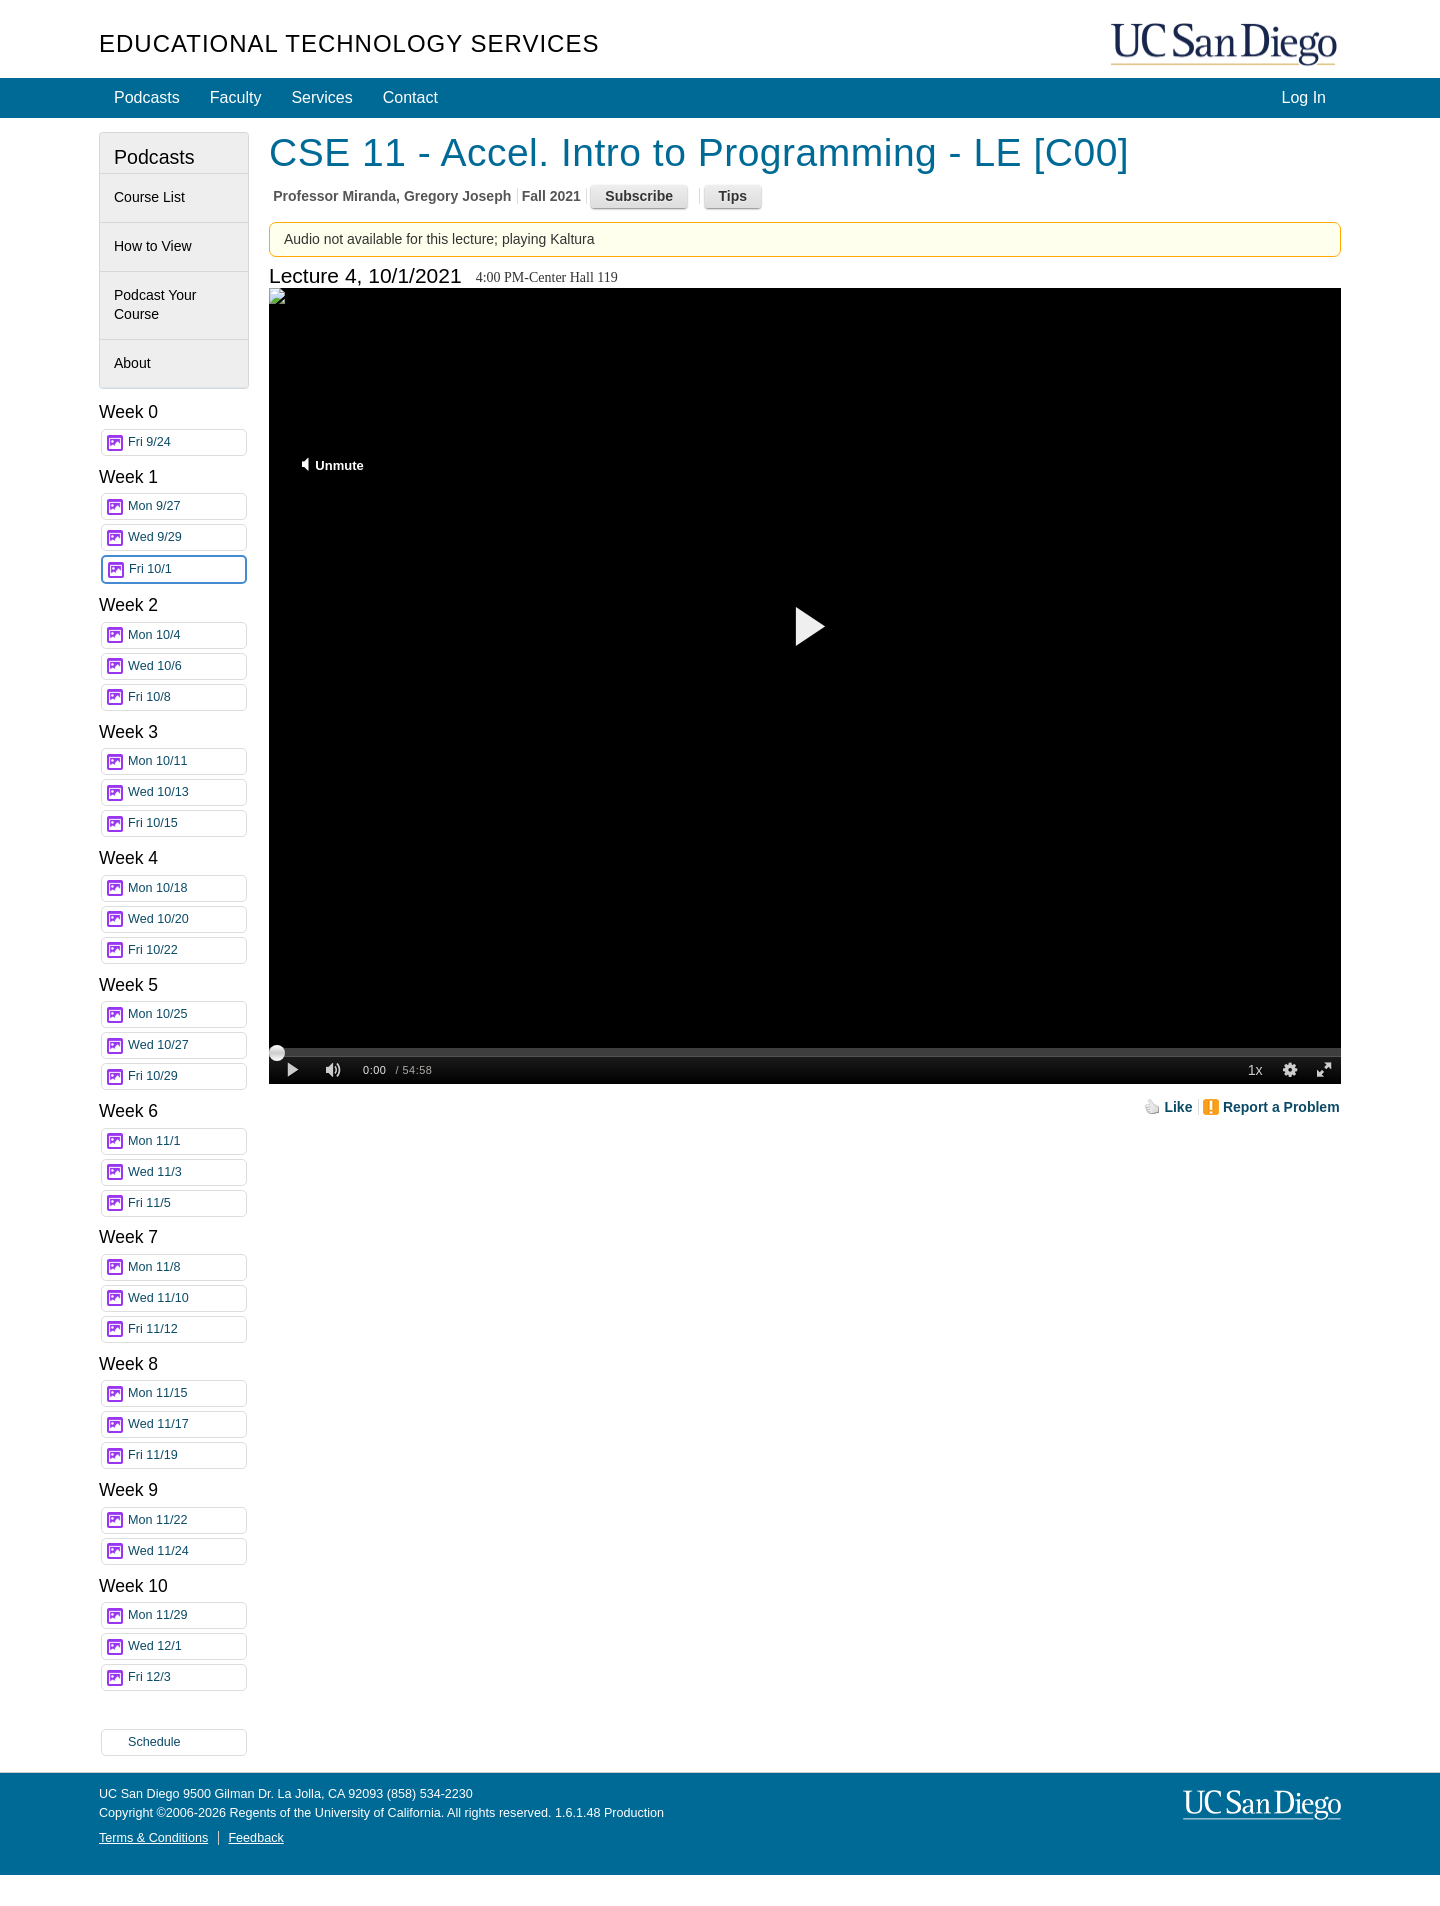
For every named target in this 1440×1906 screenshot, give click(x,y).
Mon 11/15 (187, 1393)
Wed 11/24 (187, 1551)
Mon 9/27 (187, 506)
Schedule (154, 1742)
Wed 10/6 (187, 666)
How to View (153, 246)
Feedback (255, 1838)
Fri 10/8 (187, 697)
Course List (149, 197)
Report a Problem (1281, 1107)
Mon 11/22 (187, 1520)
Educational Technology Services (349, 43)
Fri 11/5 (187, 1203)
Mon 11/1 (187, 1141)
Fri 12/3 (187, 1677)
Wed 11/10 (187, 1298)
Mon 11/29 (187, 1615)
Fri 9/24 (187, 442)
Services (321, 97)
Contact (410, 97)
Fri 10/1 (187, 569)
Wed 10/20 (187, 919)
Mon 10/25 (187, 1014)
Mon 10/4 (187, 635)
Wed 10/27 (187, 1045)
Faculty (236, 97)
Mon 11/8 (187, 1267)
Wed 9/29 (187, 537)
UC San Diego (1226, 45)
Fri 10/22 (187, 950)
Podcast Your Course (155, 305)
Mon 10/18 (187, 888)
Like (1178, 1107)
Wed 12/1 (187, 1646)
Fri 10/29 (187, 1076)
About (132, 363)
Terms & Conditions (153, 1838)
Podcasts (147, 97)
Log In (1304, 97)
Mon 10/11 (187, 761)
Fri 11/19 (187, 1455)
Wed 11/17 (187, 1424)
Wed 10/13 (187, 792)
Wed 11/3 (187, 1172)
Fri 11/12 (187, 1329)
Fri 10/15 (187, 823)
